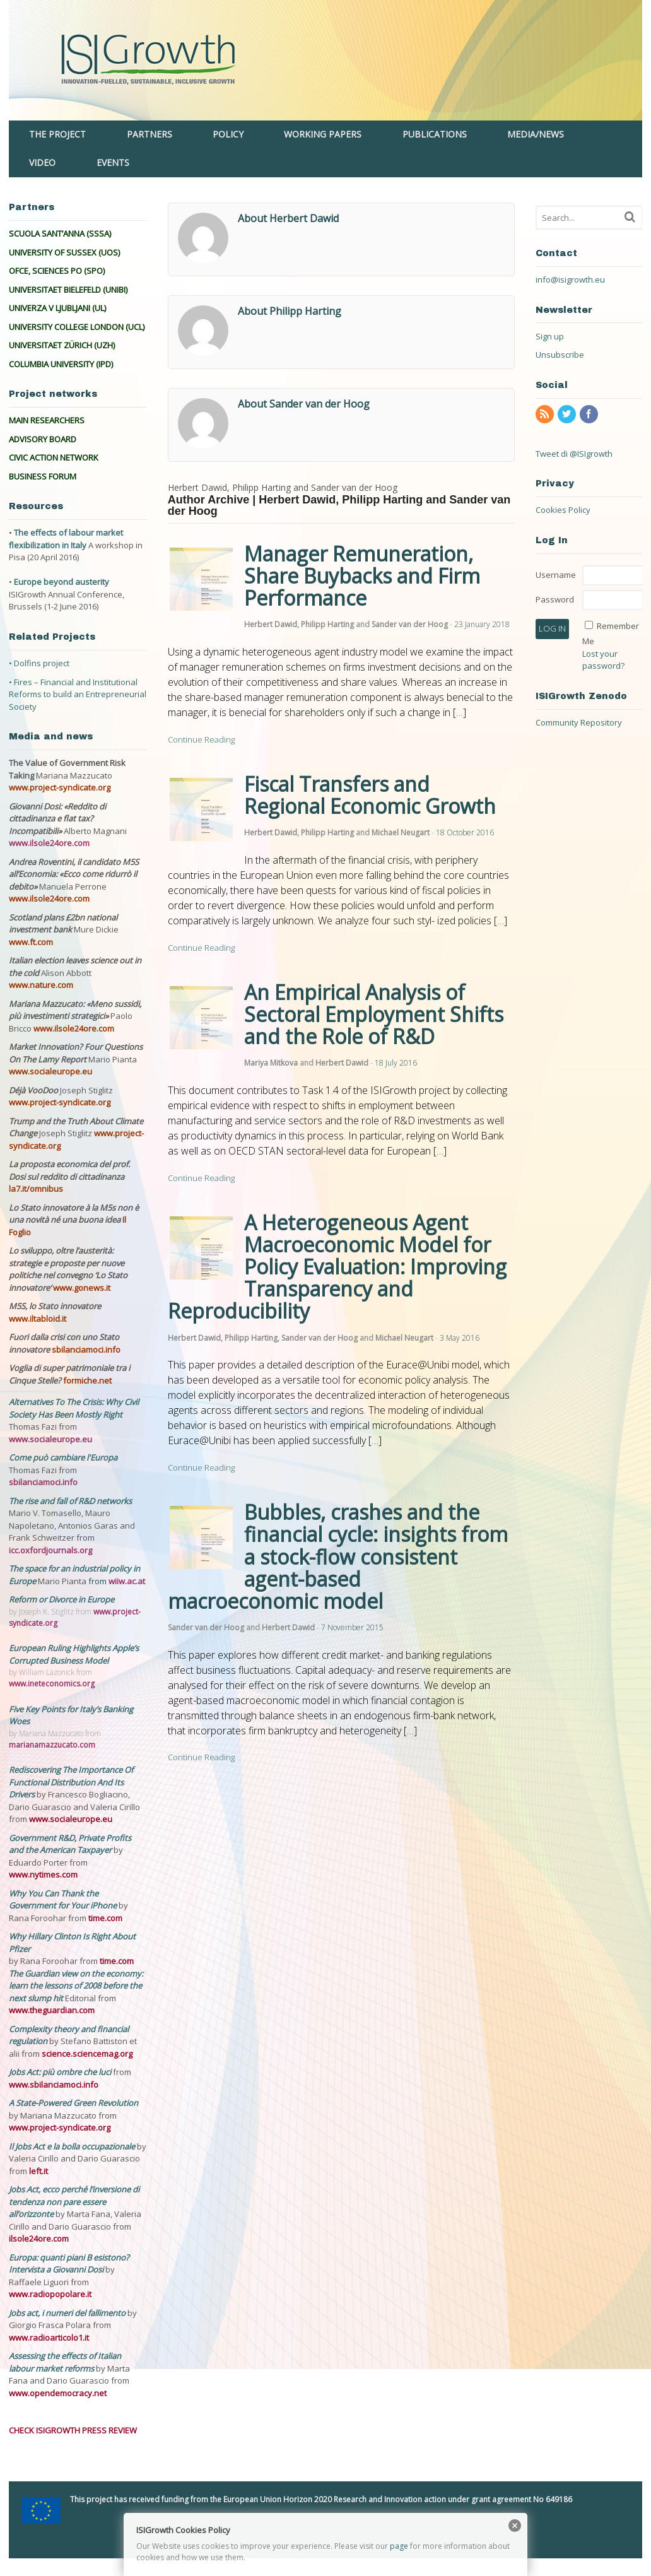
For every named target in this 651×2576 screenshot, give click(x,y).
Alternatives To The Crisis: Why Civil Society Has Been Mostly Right (74, 1408)
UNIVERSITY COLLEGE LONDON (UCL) (76, 326)
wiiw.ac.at (126, 1581)
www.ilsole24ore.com (49, 843)
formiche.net (87, 1380)
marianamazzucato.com (52, 1744)
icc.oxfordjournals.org (50, 1550)
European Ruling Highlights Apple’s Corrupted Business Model (74, 1654)
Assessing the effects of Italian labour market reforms (65, 2362)
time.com (105, 1918)
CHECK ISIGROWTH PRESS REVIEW (73, 2430)
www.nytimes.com (43, 1874)
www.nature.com (41, 985)
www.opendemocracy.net (58, 2393)
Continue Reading (201, 739)
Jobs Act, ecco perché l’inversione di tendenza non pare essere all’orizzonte (74, 2202)
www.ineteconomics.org (52, 1683)
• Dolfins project (39, 663)
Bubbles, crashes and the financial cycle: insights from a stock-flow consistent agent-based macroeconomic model (338, 1556)
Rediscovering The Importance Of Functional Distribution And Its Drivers (71, 1782)
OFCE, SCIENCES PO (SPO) (57, 270)
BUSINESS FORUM (42, 476)
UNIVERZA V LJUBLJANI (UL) (57, 308)
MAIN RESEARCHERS (47, 420)
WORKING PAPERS (322, 134)
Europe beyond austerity (61, 581)
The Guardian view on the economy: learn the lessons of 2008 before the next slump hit (76, 1986)
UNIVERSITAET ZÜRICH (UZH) (62, 345)
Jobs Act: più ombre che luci (60, 2072)
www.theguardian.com (52, 2010)
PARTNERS (149, 134)
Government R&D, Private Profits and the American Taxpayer (70, 1844)
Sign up (550, 336)
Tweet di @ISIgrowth (574, 453)
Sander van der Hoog (410, 624)
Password (555, 599)
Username (556, 574)
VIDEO (42, 162)
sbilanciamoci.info (86, 1349)
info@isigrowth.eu (570, 279)
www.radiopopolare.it (50, 2294)
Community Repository (579, 722)
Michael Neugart (401, 832)
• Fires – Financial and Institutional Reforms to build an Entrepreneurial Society (77, 694)
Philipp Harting (327, 624)
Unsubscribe (560, 354)
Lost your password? (603, 660)
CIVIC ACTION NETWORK (53, 457)
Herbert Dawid (270, 624)
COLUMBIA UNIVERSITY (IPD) (61, 364)
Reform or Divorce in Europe (61, 1599)
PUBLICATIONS (434, 134)
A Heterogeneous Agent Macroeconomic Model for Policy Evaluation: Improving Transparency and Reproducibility (337, 1267)
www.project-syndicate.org (59, 787)
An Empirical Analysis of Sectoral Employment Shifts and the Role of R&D (373, 1014)
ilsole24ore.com (39, 2238)
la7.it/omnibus (36, 1188)
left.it (38, 2171)
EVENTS (113, 162)
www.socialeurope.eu (50, 1071)
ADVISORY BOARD (42, 439)
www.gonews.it (81, 1287)
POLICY (228, 134)
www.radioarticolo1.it (49, 2337)
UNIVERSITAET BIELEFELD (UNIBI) (68, 289)
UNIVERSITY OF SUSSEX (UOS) (64, 252)
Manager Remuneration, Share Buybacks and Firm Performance (362, 575)
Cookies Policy (563, 509)
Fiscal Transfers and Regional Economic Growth (370, 795)
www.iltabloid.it (37, 1318)
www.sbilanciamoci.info (53, 2084)
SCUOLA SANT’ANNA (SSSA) (60, 233)
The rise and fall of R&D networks (70, 1501)
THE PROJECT (57, 134)
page (399, 2546)
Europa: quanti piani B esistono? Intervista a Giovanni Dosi (69, 2264)
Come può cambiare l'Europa (63, 1457)
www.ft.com (31, 942)
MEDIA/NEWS (535, 134)
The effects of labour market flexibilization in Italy (66, 539)
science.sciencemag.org (87, 2053)
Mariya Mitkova (271, 1062)
